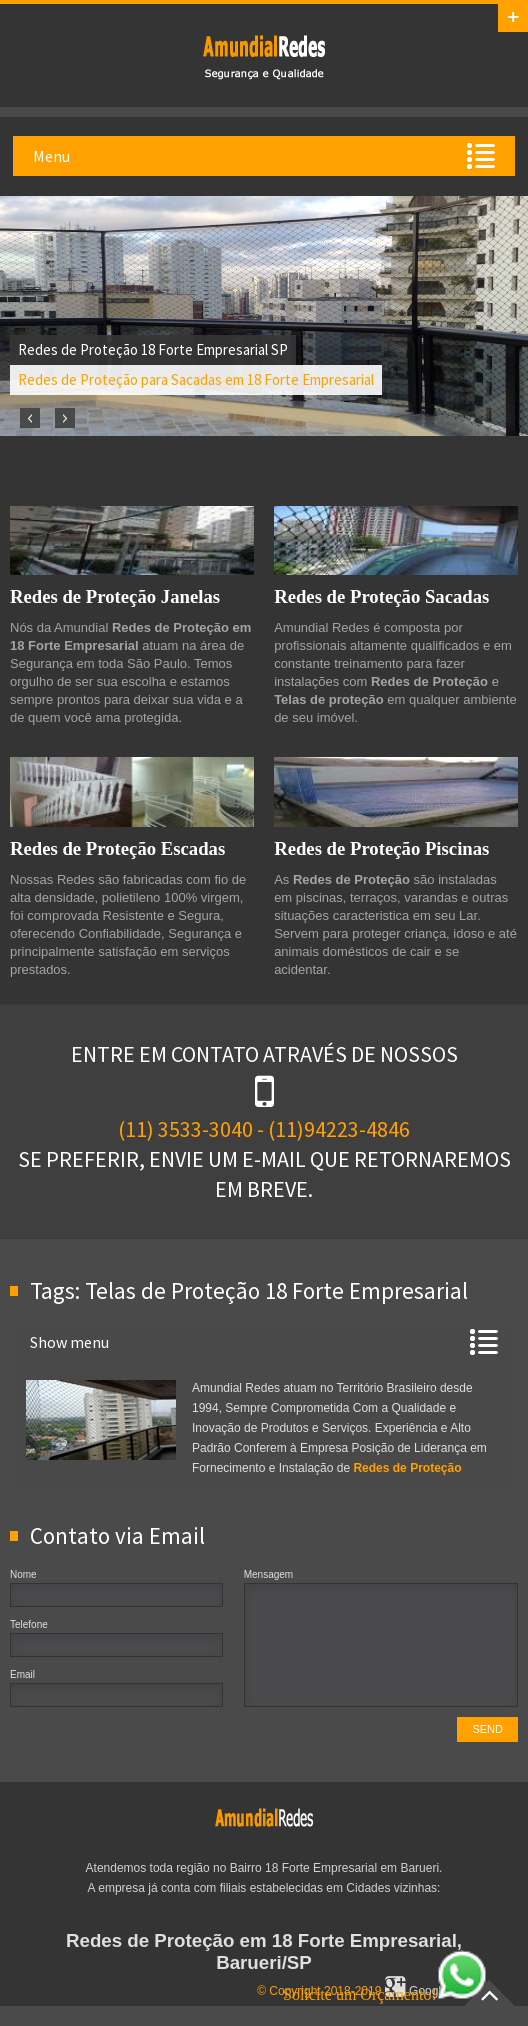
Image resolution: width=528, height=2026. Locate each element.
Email (22, 1674)
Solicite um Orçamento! (385, 1994)
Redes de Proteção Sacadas (381, 596)
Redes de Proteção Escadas (117, 848)
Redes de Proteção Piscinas (381, 848)
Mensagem (268, 1574)
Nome (23, 1574)
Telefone (29, 1624)
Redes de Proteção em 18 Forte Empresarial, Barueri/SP (264, 1951)
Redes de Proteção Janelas (115, 596)
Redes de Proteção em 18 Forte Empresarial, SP (264, 56)
